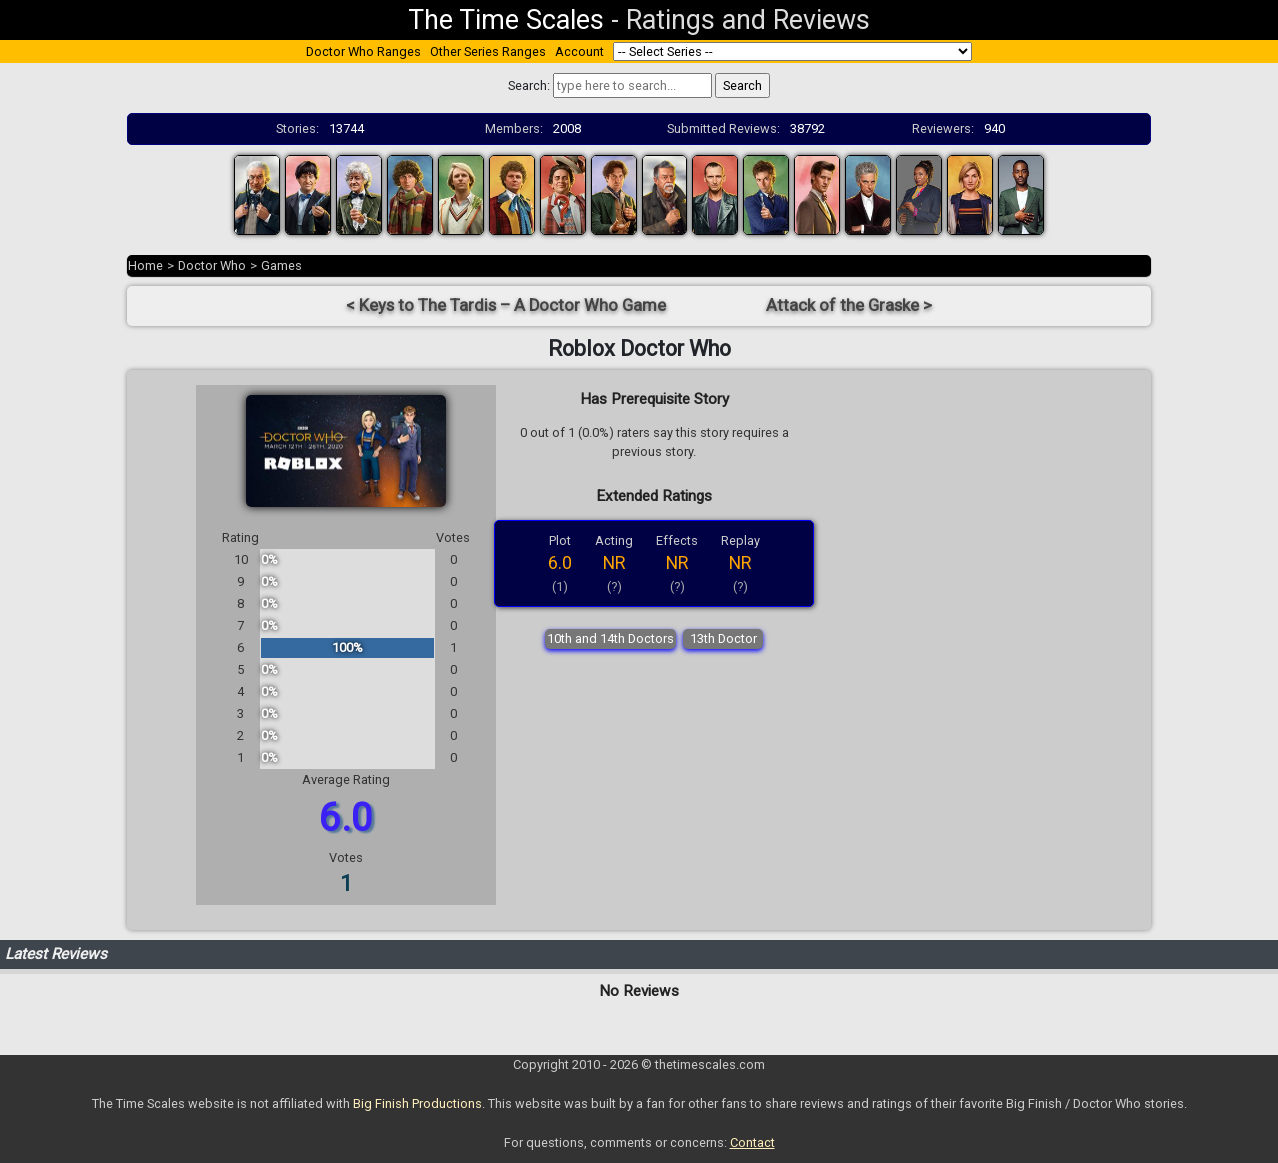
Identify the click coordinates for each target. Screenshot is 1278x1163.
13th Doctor (723, 638)
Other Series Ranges (488, 51)
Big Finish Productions (417, 1103)
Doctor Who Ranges (363, 51)
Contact (752, 1142)
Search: (529, 85)
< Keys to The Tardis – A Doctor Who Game (506, 305)
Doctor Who (212, 265)
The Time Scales (506, 20)
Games (281, 265)
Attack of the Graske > (849, 305)
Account (579, 51)
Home (145, 265)
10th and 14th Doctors (610, 638)
